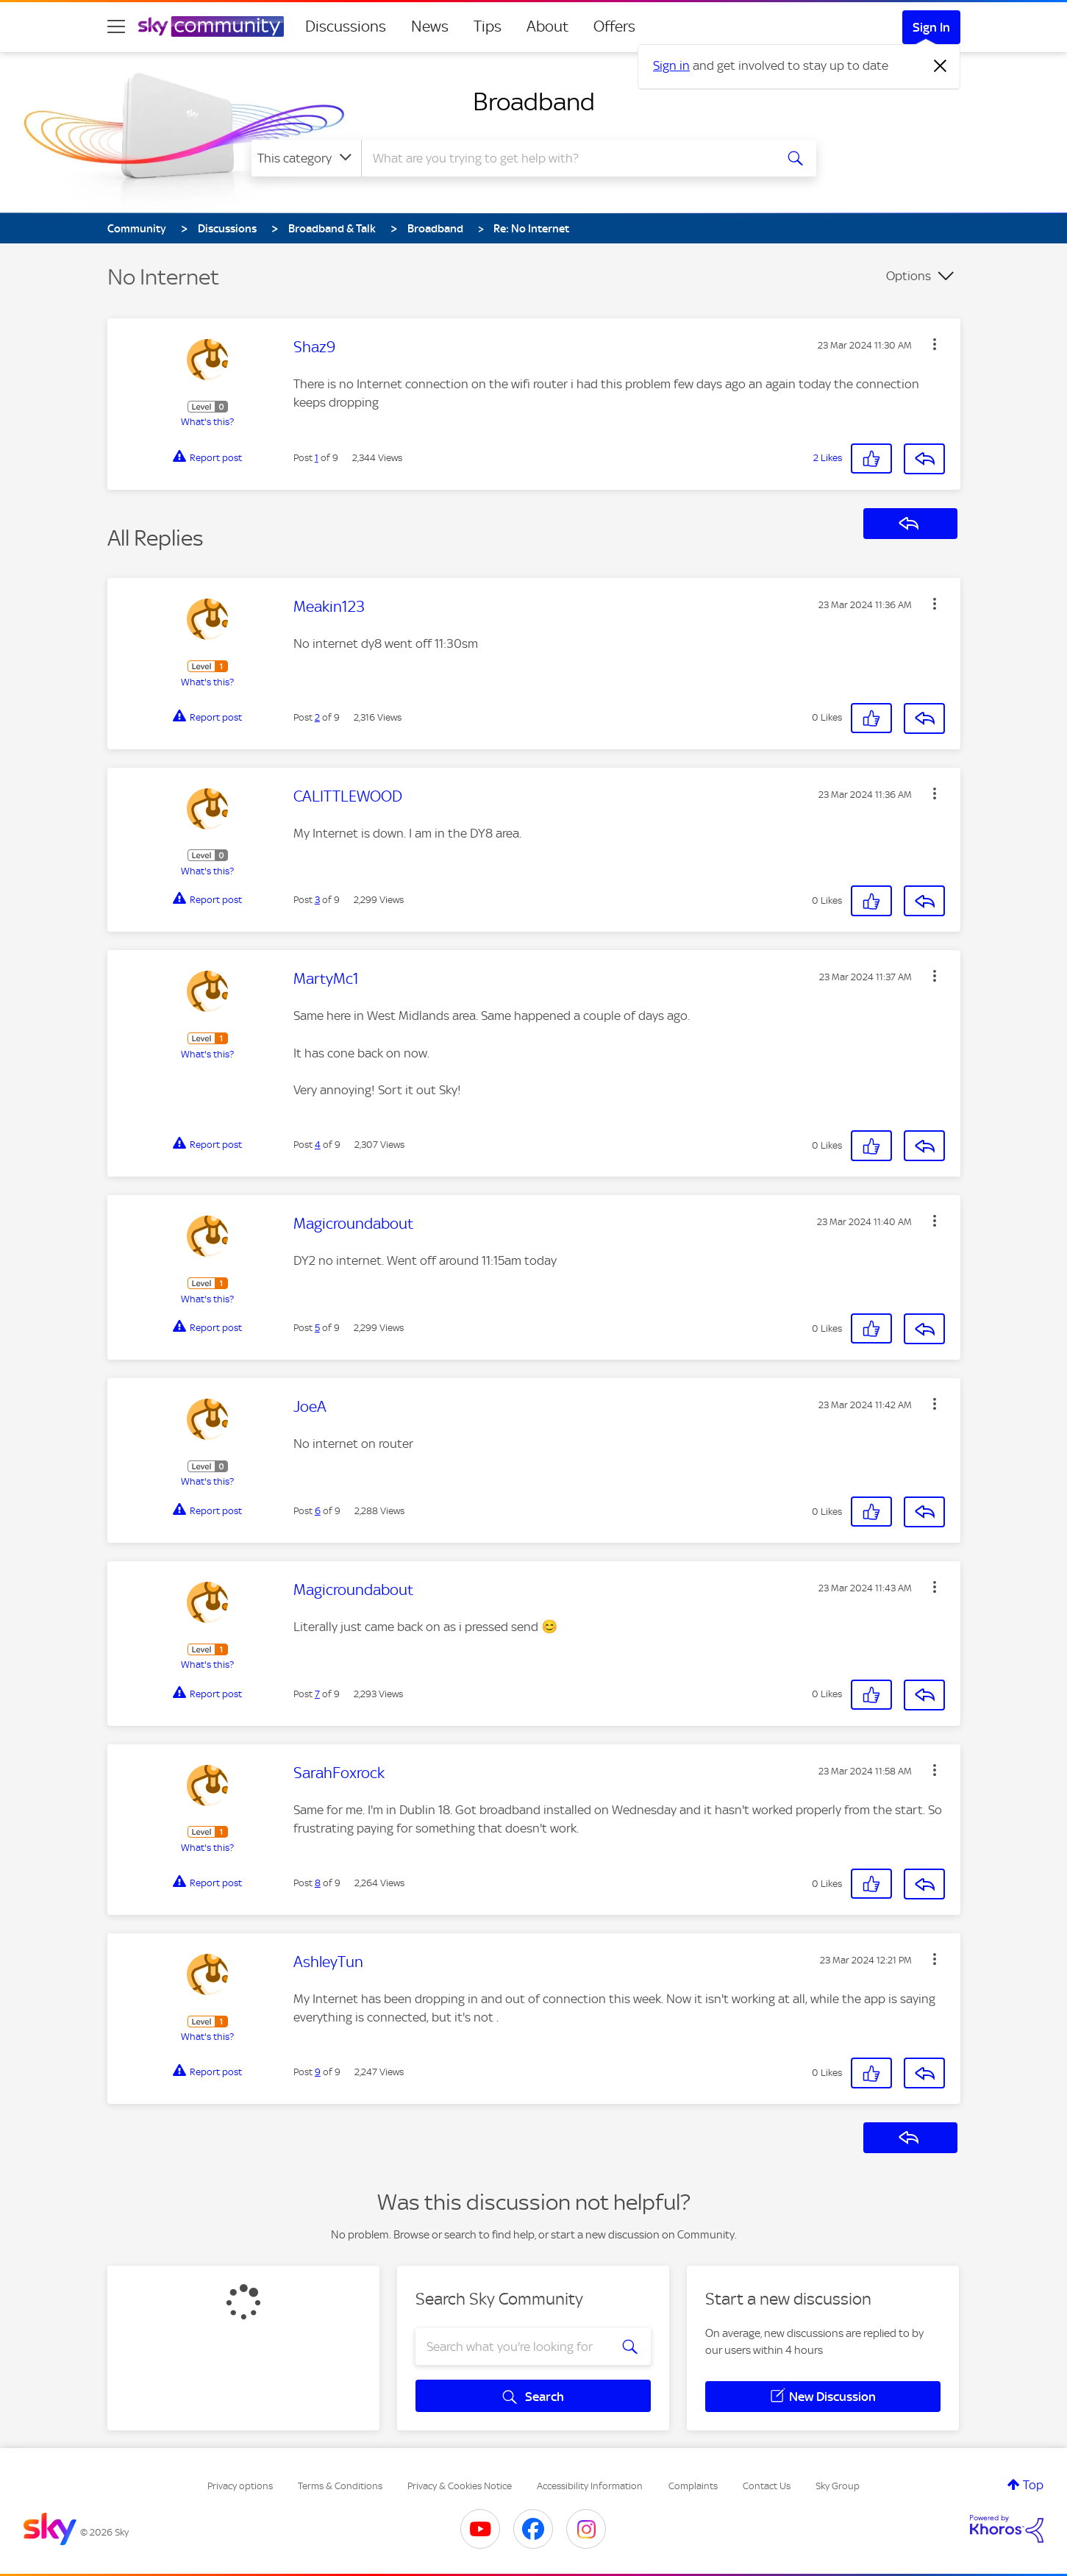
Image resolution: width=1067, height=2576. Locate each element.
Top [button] (1033, 2484)
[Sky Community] (211, 26)
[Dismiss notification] (940, 66)
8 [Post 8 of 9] (318, 1882)
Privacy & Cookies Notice (459, 2485)
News (430, 26)
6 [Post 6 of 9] (318, 1510)
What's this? (207, 421)
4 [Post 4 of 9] (318, 1144)
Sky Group (838, 2485)
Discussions (345, 26)
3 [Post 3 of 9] (317, 899)
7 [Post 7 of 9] (317, 1693)
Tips (488, 26)
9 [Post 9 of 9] (318, 2071)
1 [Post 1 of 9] (316, 457)
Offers (614, 26)
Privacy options (240, 2485)
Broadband (534, 101)
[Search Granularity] (306, 158)
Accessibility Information (590, 2485)
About (547, 26)
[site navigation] (116, 26)
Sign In (931, 27)
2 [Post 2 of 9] (317, 717)
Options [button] (908, 275)
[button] (934, 344)
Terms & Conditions (340, 2485)
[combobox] (566, 158)
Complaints (693, 2485)
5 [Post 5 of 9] (317, 1327)
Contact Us (767, 2485)
